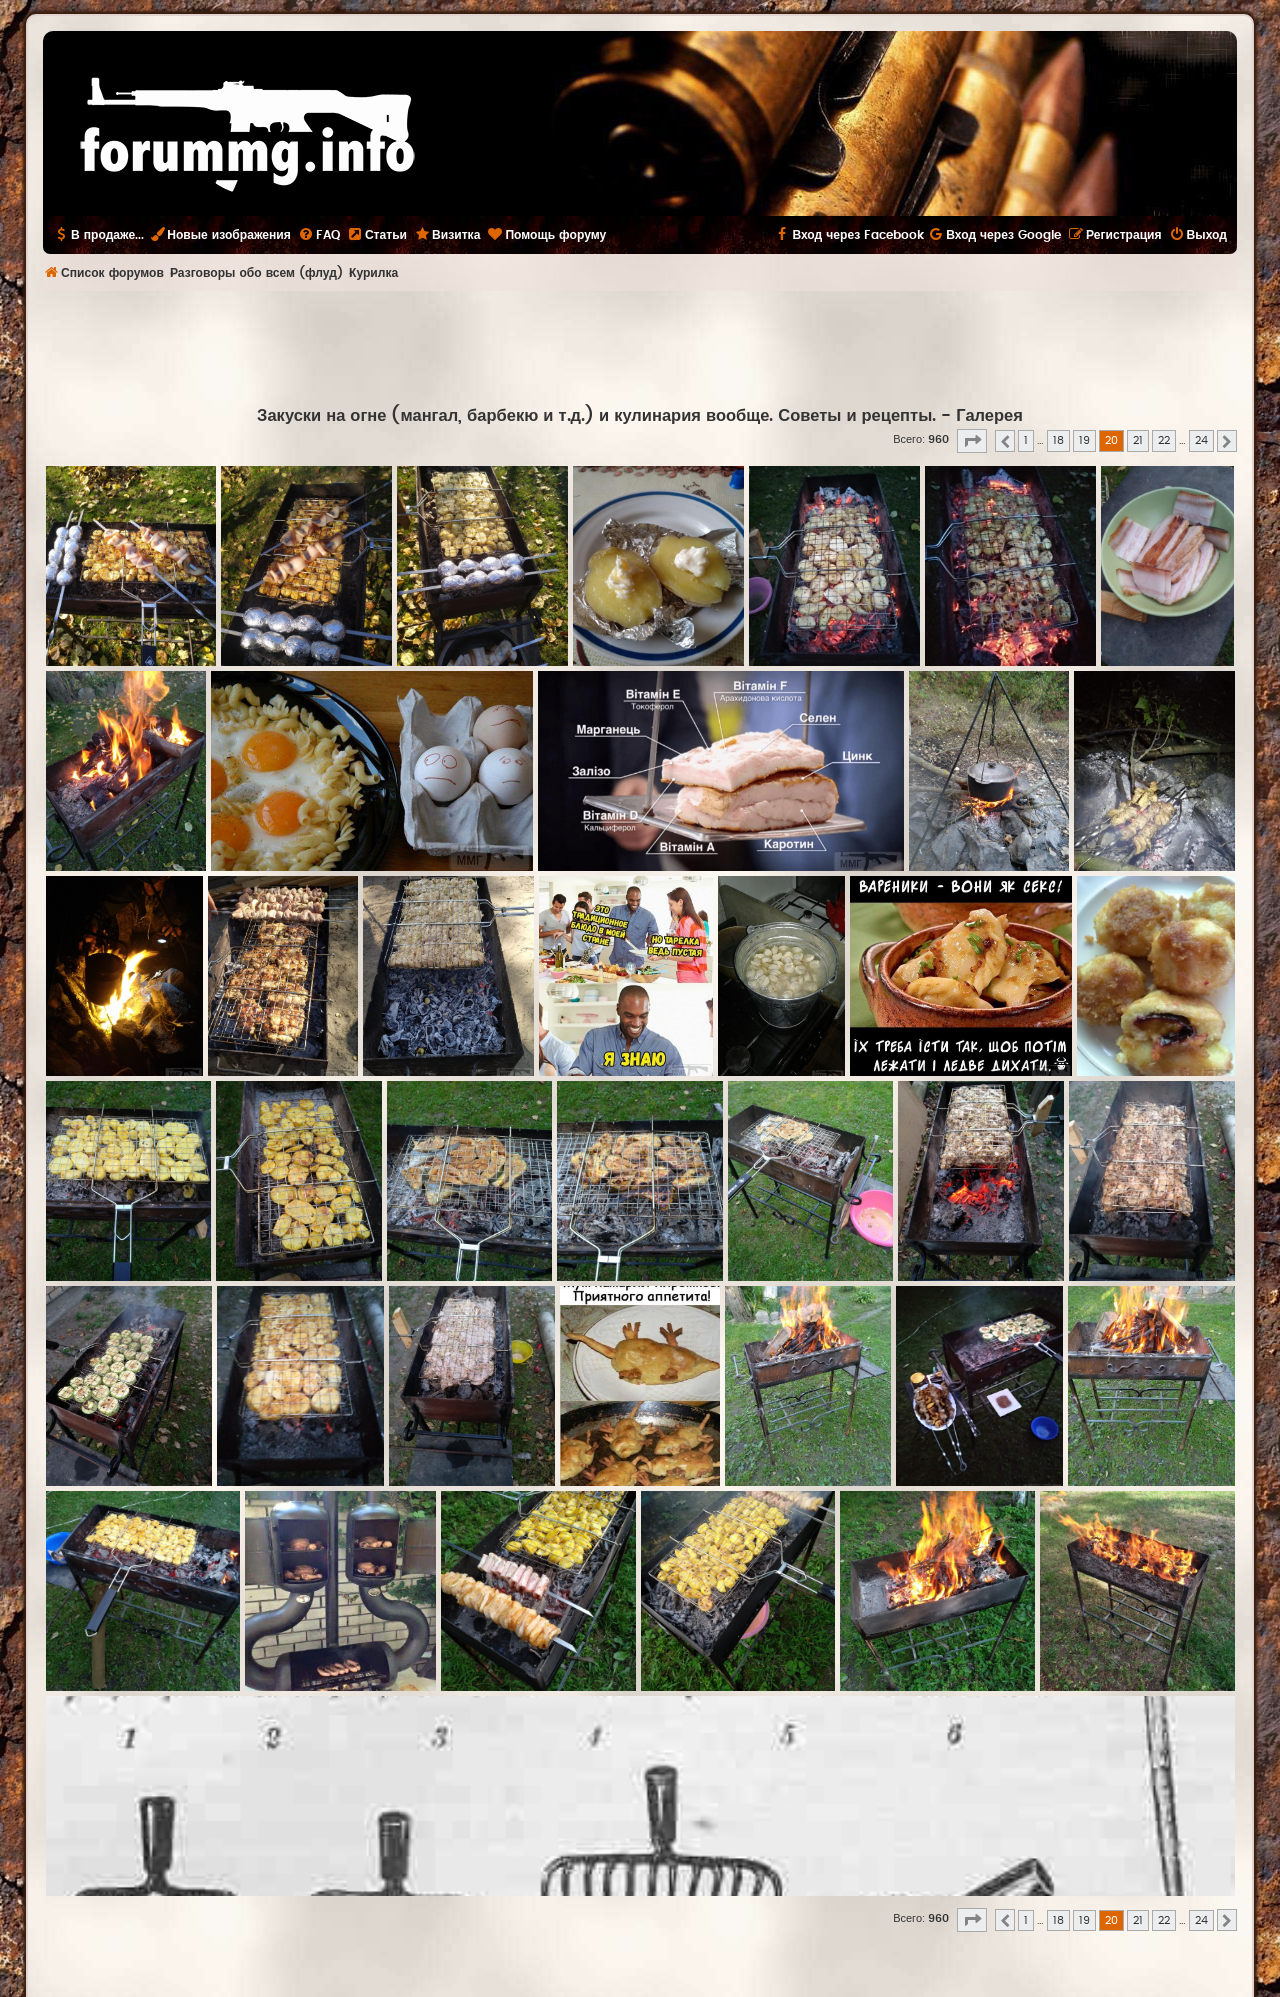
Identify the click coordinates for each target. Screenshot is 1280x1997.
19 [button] (1084, 440)
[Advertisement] (640, 346)
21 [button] (1138, 440)
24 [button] (1201, 440)
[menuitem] (319, 235)
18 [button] (1058, 440)
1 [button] (1026, 440)
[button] (972, 441)
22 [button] (1164, 440)
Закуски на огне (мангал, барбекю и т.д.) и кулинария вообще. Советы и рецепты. (596, 416)
